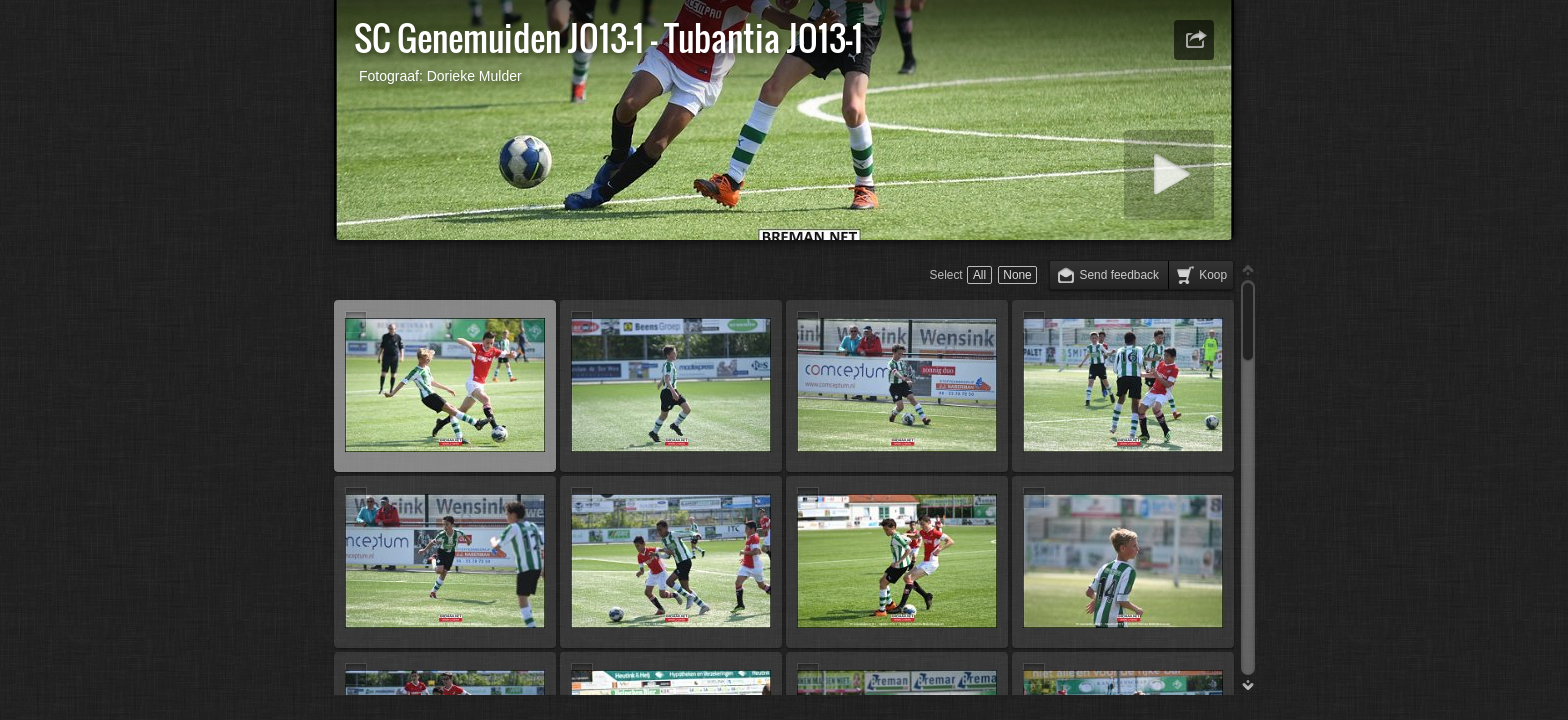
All (979, 275)
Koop (1213, 275)
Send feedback (1119, 275)
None (1017, 275)
